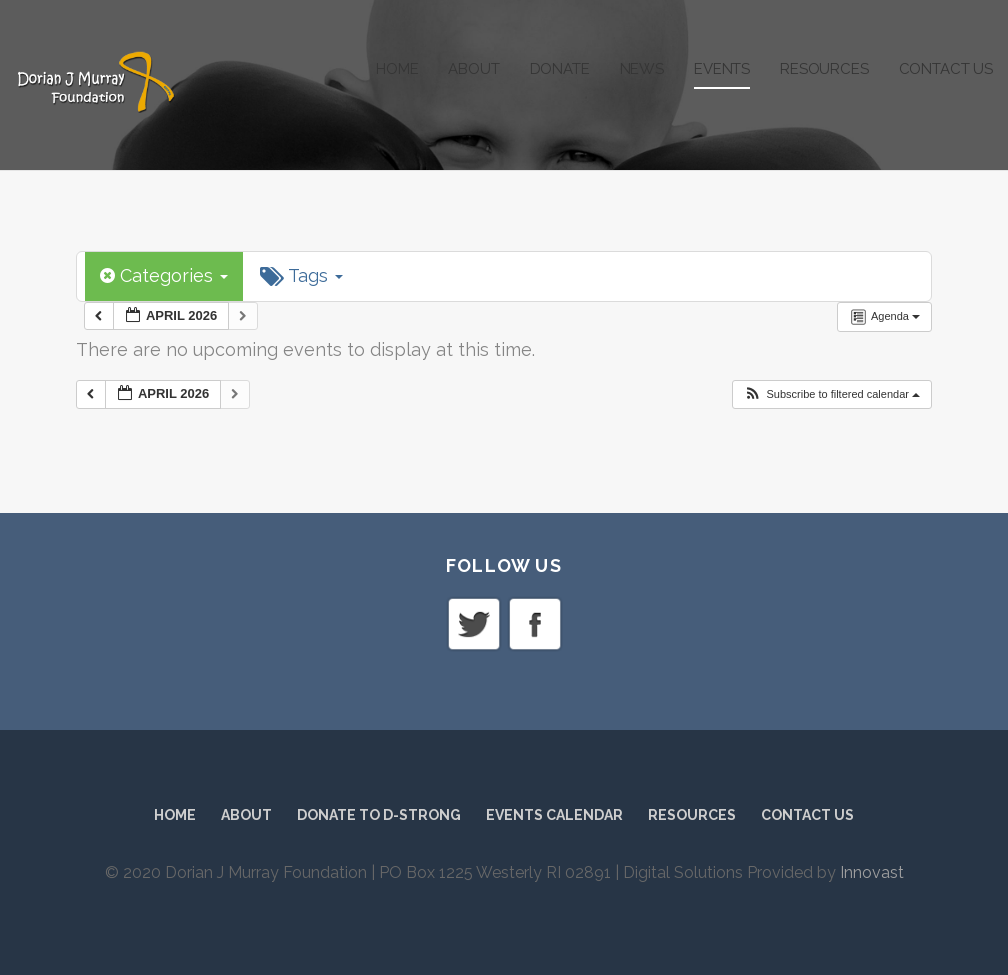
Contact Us (946, 69)
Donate (560, 69)
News (642, 69)
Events (722, 69)
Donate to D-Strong (379, 815)
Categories (164, 275)
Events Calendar (554, 815)
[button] (831, 394)
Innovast (872, 872)
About (473, 69)
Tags (301, 276)
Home (397, 69)
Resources (824, 69)
